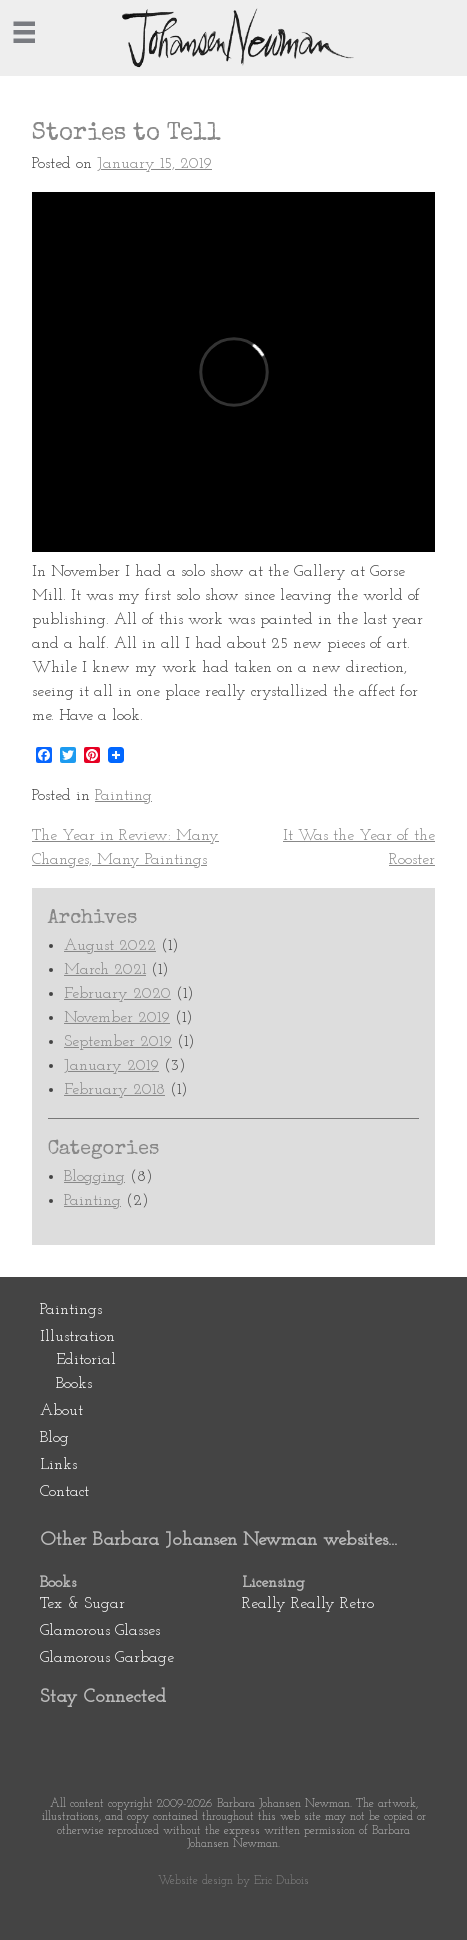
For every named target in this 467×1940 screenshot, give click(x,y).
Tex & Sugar (82, 1604)
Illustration (77, 1337)
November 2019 (117, 1018)
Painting (123, 796)
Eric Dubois (281, 1881)
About (61, 1411)
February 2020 (117, 994)
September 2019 (118, 1042)
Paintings (71, 1310)
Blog (54, 1438)
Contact (64, 1492)
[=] (24, 32)
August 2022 (110, 946)
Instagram (181, 1739)
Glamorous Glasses (100, 1631)
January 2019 (111, 1066)
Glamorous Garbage (107, 1658)
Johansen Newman (234, 38)
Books (74, 1384)
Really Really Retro (308, 1604)
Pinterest (63, 1739)
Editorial (86, 1360)
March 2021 (105, 970)
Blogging (94, 1177)
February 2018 (114, 1090)
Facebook (122, 1739)
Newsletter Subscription (240, 1739)
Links (58, 1465)
